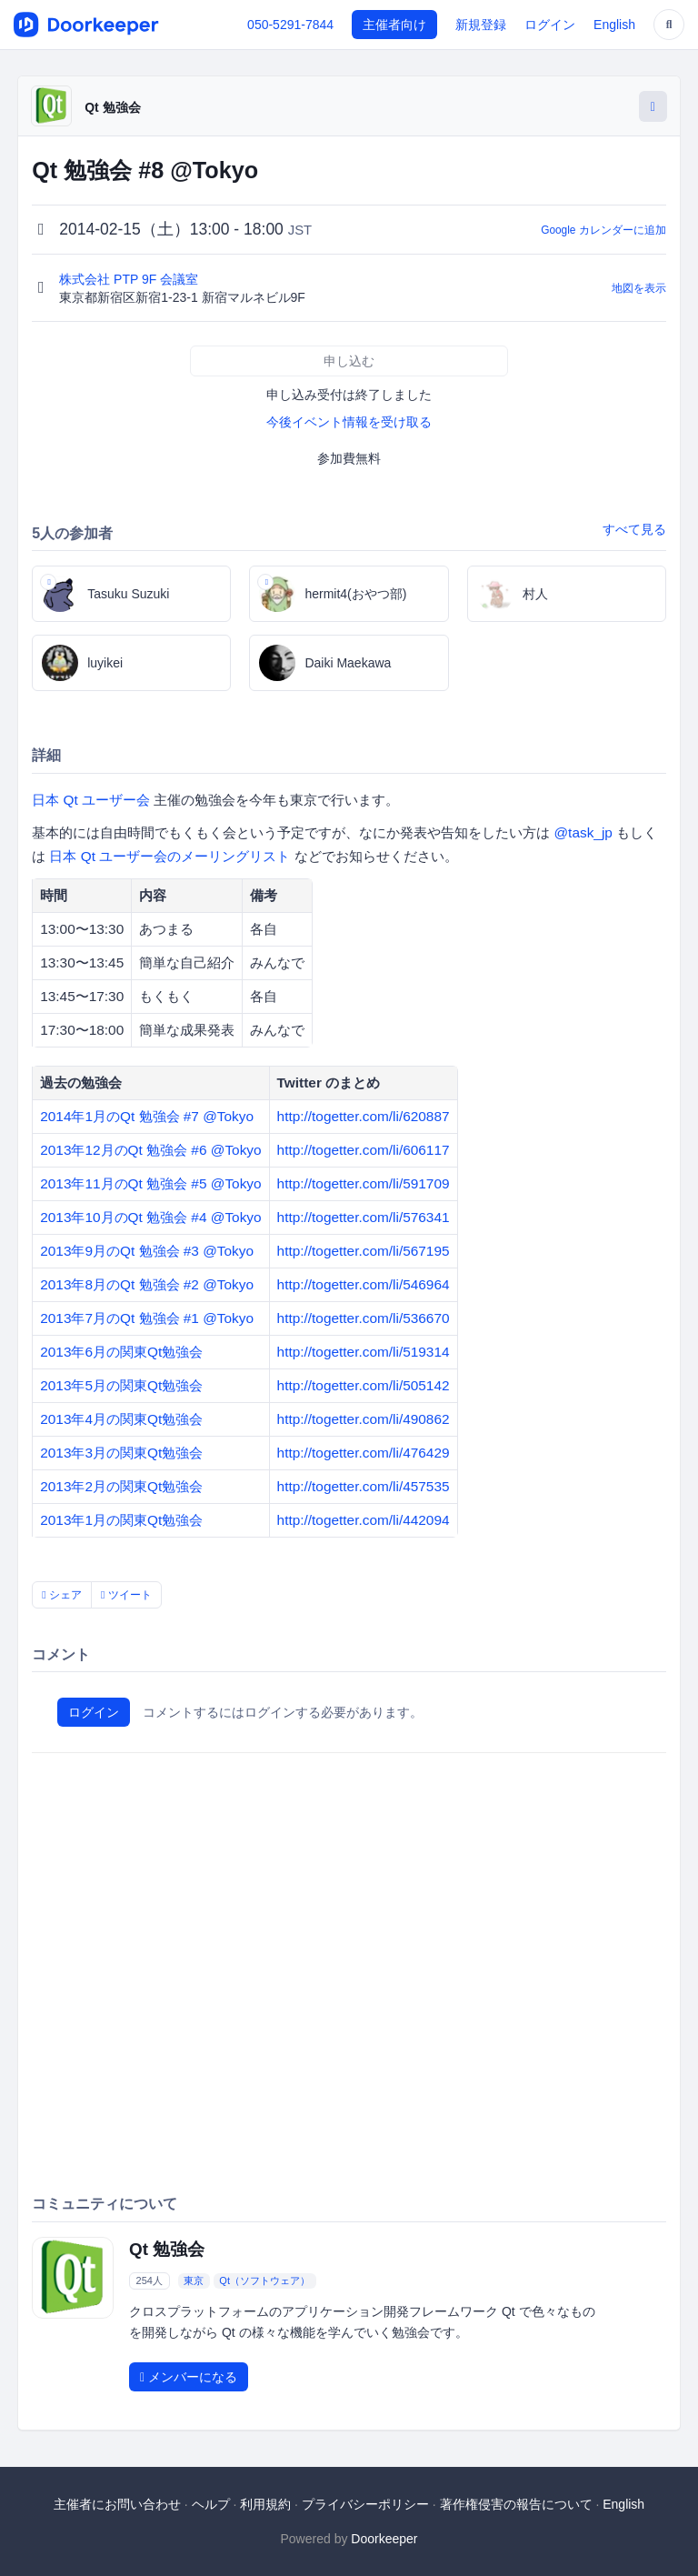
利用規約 (265, 2504)
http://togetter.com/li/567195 (363, 1250)
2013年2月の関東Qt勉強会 (121, 1486)
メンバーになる (188, 2377)
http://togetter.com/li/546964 (363, 1284)
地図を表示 (639, 288)
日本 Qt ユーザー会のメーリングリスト (169, 856)
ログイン (549, 24)
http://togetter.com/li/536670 (363, 1318)
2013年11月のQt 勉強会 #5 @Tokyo (150, 1183)
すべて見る (634, 529)
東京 (194, 2280)
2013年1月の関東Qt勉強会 (121, 1520)
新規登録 (480, 24)
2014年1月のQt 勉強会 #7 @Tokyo (147, 1116)
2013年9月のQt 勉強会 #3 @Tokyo (147, 1250)
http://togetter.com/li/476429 (363, 1452)
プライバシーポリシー (365, 2504)
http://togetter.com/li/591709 (363, 1183)
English (614, 24)
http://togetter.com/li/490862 (363, 1419)
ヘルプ (211, 2504)
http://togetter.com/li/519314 (363, 1351)
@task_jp (582, 832)
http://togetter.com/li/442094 (363, 1520)
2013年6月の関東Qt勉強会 (121, 1351)
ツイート (126, 1595)
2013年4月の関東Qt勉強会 (121, 1419)
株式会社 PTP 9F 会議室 (130, 279)
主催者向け (394, 24)
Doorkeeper (384, 2538)
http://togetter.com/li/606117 (363, 1150)
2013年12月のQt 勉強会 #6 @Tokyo (150, 1150)
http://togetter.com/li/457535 (363, 1486)
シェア (62, 1595)
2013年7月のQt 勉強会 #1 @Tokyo (147, 1318)
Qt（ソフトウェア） (264, 2280)
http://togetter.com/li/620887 (363, 1116)
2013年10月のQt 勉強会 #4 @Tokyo (150, 1217)
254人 (149, 2280)
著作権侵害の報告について (516, 2504)
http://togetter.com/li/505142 (363, 1385)
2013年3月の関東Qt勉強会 (121, 1452)
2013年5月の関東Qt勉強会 (121, 1385)
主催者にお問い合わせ (117, 2504)
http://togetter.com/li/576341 (363, 1217)
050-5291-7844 (290, 24)
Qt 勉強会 (112, 107)
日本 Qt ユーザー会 (91, 799)
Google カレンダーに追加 (603, 230)
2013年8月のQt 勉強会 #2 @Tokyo (147, 1284)
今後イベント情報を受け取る (349, 422)
